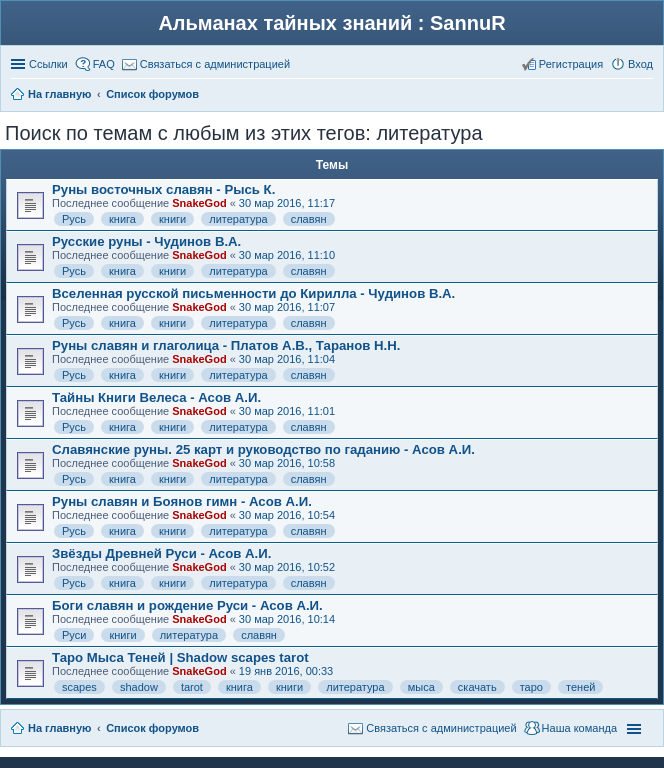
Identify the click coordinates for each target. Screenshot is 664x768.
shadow (139, 687)
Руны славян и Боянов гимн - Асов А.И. (182, 501)
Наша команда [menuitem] (579, 728)
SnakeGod (199, 203)
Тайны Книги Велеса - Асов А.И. (156, 397)
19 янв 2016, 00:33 (286, 671)
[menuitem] (206, 64)
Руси (74, 635)
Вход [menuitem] (640, 64)
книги (172, 219)
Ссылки (48, 64)
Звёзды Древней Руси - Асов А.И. (161, 553)
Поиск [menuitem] (647, 96)
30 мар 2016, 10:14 (287, 619)
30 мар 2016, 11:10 (287, 255)
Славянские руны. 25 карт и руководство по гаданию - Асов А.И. (263, 449)
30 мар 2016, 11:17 (287, 203)
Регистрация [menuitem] (571, 64)
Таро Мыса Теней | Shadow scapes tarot (180, 657)
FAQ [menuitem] (104, 64)
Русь (74, 219)
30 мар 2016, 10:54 (287, 515)
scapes (79, 687)
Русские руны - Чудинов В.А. (146, 241)
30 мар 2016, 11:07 (287, 307)
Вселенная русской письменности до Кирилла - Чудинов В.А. (253, 293)
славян (309, 219)
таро (531, 687)
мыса (421, 687)
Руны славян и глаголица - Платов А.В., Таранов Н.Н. (226, 345)
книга (122, 219)
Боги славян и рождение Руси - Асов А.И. (187, 605)
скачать (477, 687)
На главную (59, 728)
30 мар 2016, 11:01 (287, 411)
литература (238, 219)
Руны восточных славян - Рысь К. (163, 189)
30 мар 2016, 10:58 (287, 463)
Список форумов (152, 728)
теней (580, 687)
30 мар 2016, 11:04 (287, 359)
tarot (192, 687)
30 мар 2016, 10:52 (287, 567)
